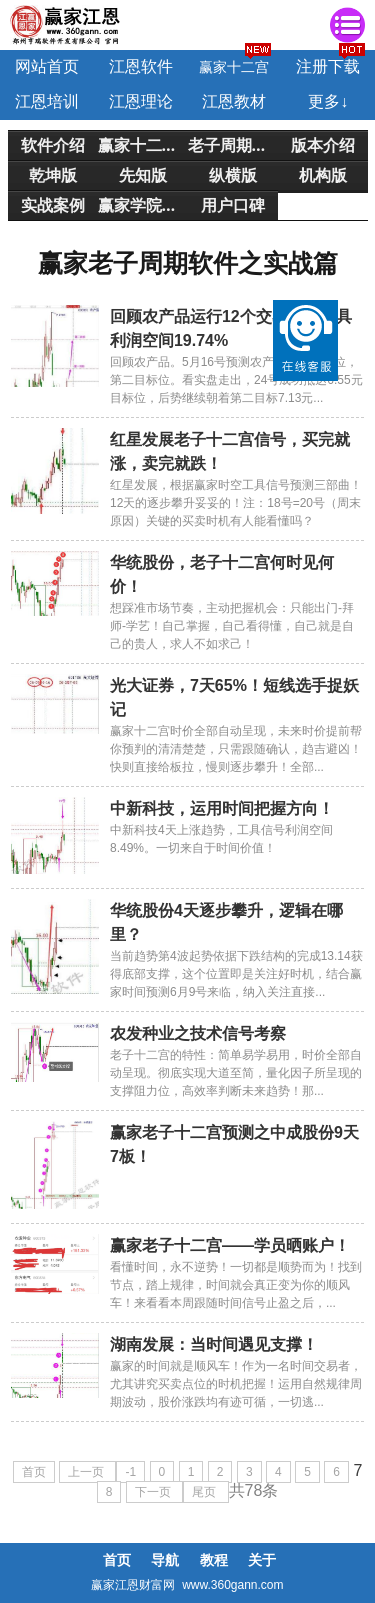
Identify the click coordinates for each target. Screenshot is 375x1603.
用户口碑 (233, 205)
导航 (165, 1560)
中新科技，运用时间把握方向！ (222, 808)
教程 (214, 1560)
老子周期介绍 (233, 145)
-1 (130, 1472)
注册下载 (328, 66)
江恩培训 (47, 101)
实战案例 (53, 205)
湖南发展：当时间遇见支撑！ (214, 1344)
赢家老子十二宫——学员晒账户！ (230, 1245)
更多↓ (328, 101)
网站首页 (47, 66)
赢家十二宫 (234, 67)
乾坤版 (53, 175)
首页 (34, 1472)
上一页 (87, 1472)
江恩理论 (141, 101)
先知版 (143, 175)
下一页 (154, 1492)
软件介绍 (53, 145)
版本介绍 (323, 145)
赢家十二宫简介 (143, 145)
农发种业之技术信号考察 (198, 1033)
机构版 (323, 175)
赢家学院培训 (143, 205)
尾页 (205, 1492)
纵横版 (233, 175)
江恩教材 (234, 101)
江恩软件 (141, 66)
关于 (262, 1560)
